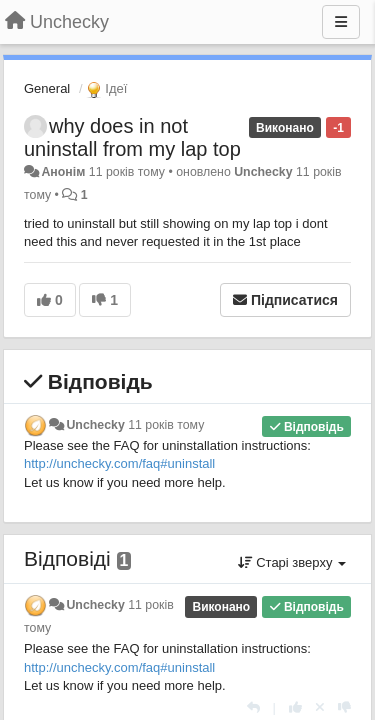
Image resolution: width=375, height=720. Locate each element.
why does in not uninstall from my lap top (132, 137)
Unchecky (263, 172)
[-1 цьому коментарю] (344, 707)
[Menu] (341, 22)
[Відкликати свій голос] (320, 707)
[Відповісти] (253, 707)
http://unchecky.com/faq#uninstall (119, 463)
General (47, 88)
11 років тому (166, 425)
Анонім (63, 172)
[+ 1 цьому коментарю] (295, 707)
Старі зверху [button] (292, 562)
